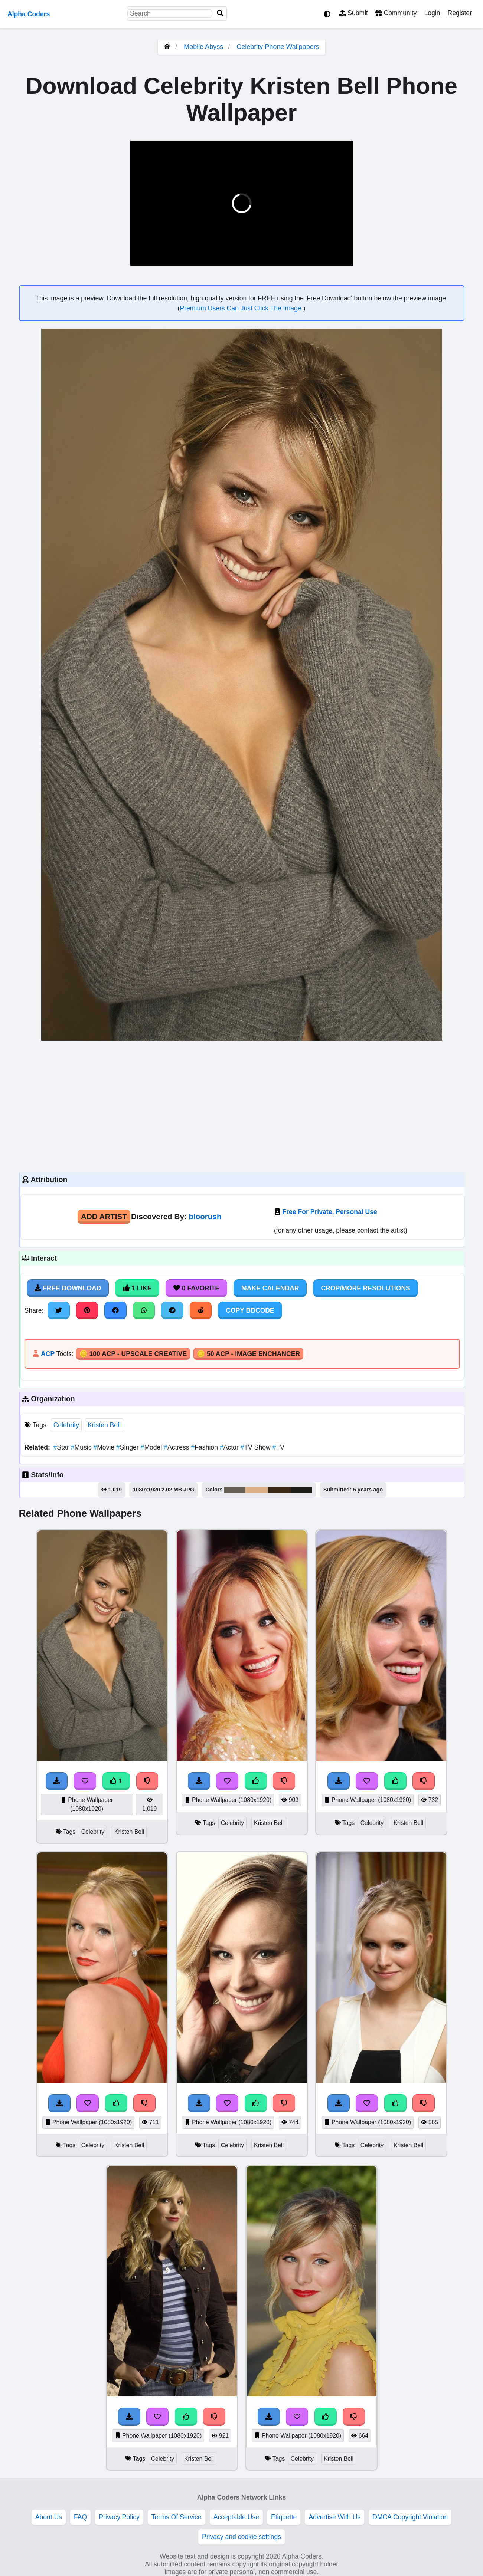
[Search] (220, 13)
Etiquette (284, 2517)
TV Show (256, 1447)
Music (82, 1447)
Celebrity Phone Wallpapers (277, 46)
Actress (177, 1447)
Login (432, 13)
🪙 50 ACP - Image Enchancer (248, 1354)
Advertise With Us (334, 2517)
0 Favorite (196, 1288)
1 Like (137, 1288)
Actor (230, 1447)
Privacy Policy (119, 2517)
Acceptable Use (236, 2517)
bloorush (205, 1216)
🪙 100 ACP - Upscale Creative (133, 1354)
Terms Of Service (176, 2517)
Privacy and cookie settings (241, 2536)
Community (396, 13)
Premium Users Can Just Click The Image (241, 308)
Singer (128, 1447)
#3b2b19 (279, 1490)
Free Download (68, 1288)
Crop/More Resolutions (365, 1288)
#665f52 (235, 1490)
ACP (48, 1354)
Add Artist (104, 1216)
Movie (104, 1447)
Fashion (205, 1447)
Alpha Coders (28, 14)
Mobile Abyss (203, 46)
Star (62, 1447)
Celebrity (66, 1425)
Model (152, 1447)
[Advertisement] (241, 1106)
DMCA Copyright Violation (410, 2517)
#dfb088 (256, 1490)
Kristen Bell (104, 1425)
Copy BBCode (250, 1310)
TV (278, 1447)
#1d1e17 (301, 1490)
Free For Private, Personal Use (330, 1211)
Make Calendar (270, 1288)
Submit (353, 13)
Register (459, 13)
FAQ (80, 2517)
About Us (48, 2517)
